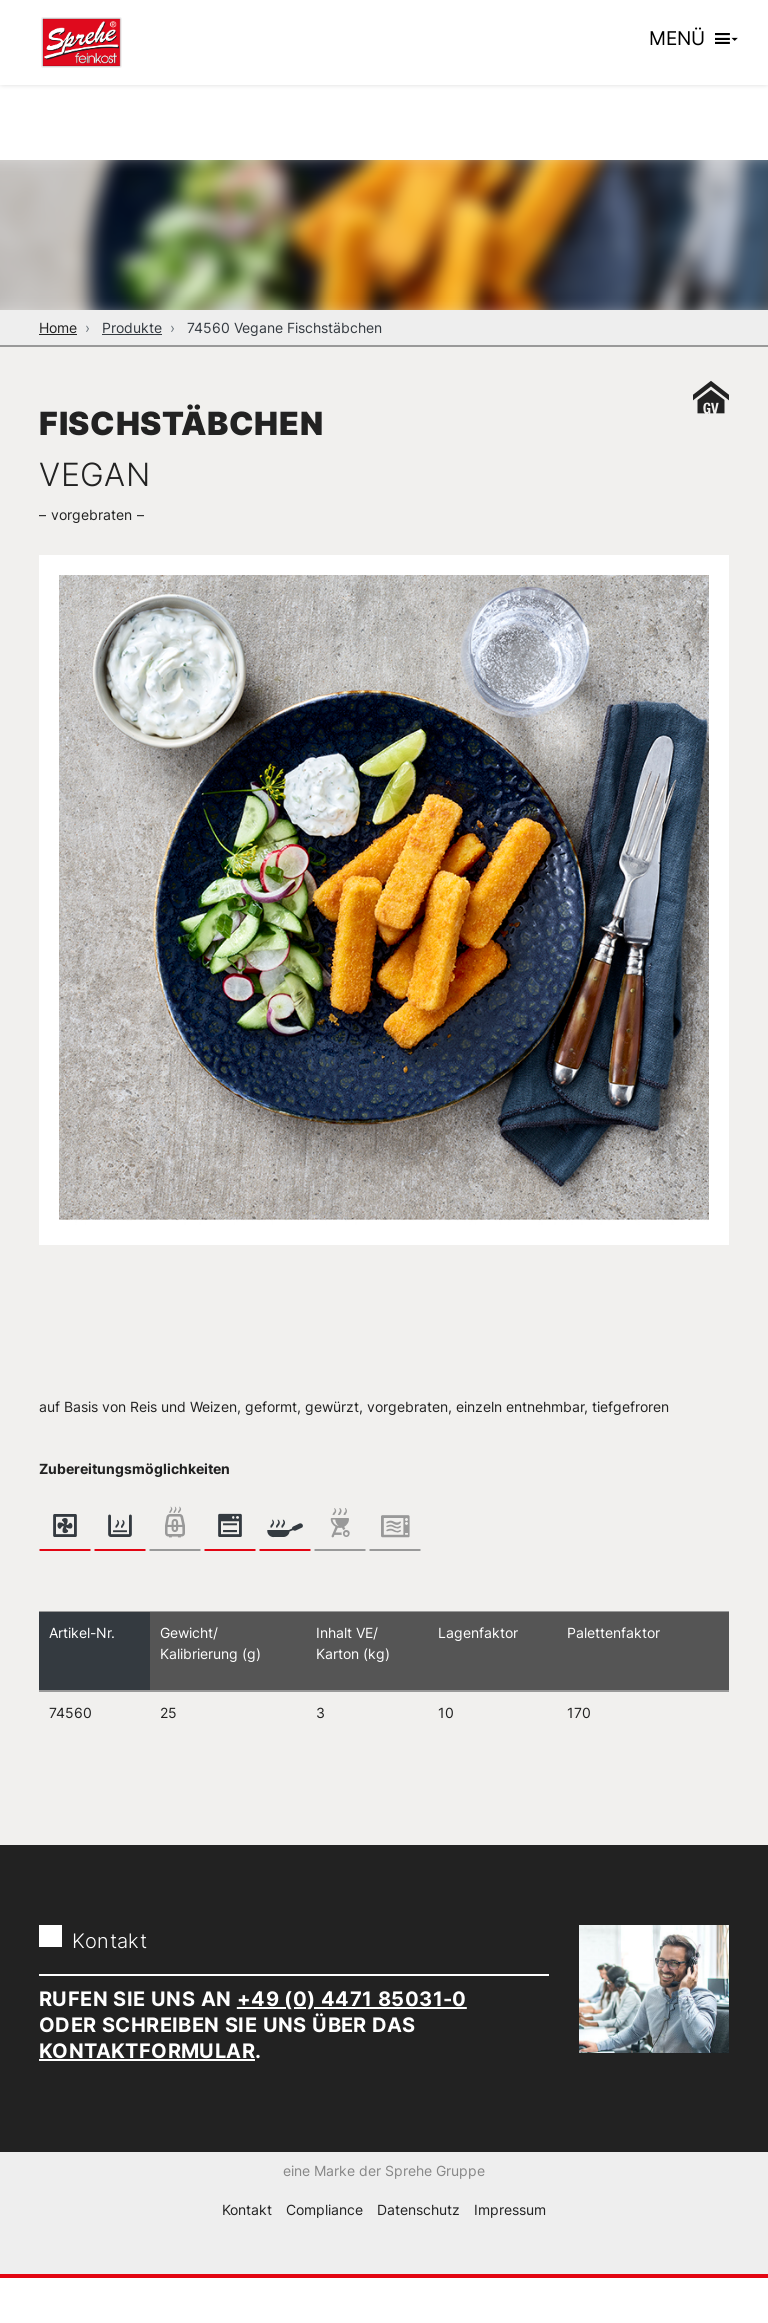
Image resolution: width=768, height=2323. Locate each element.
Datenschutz (418, 2253)
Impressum (510, 2253)
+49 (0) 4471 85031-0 (352, 1999)
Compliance (324, 2253)
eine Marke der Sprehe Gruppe (384, 2214)
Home (58, 327)
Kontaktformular (147, 2051)
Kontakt (247, 2253)
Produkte (132, 327)
